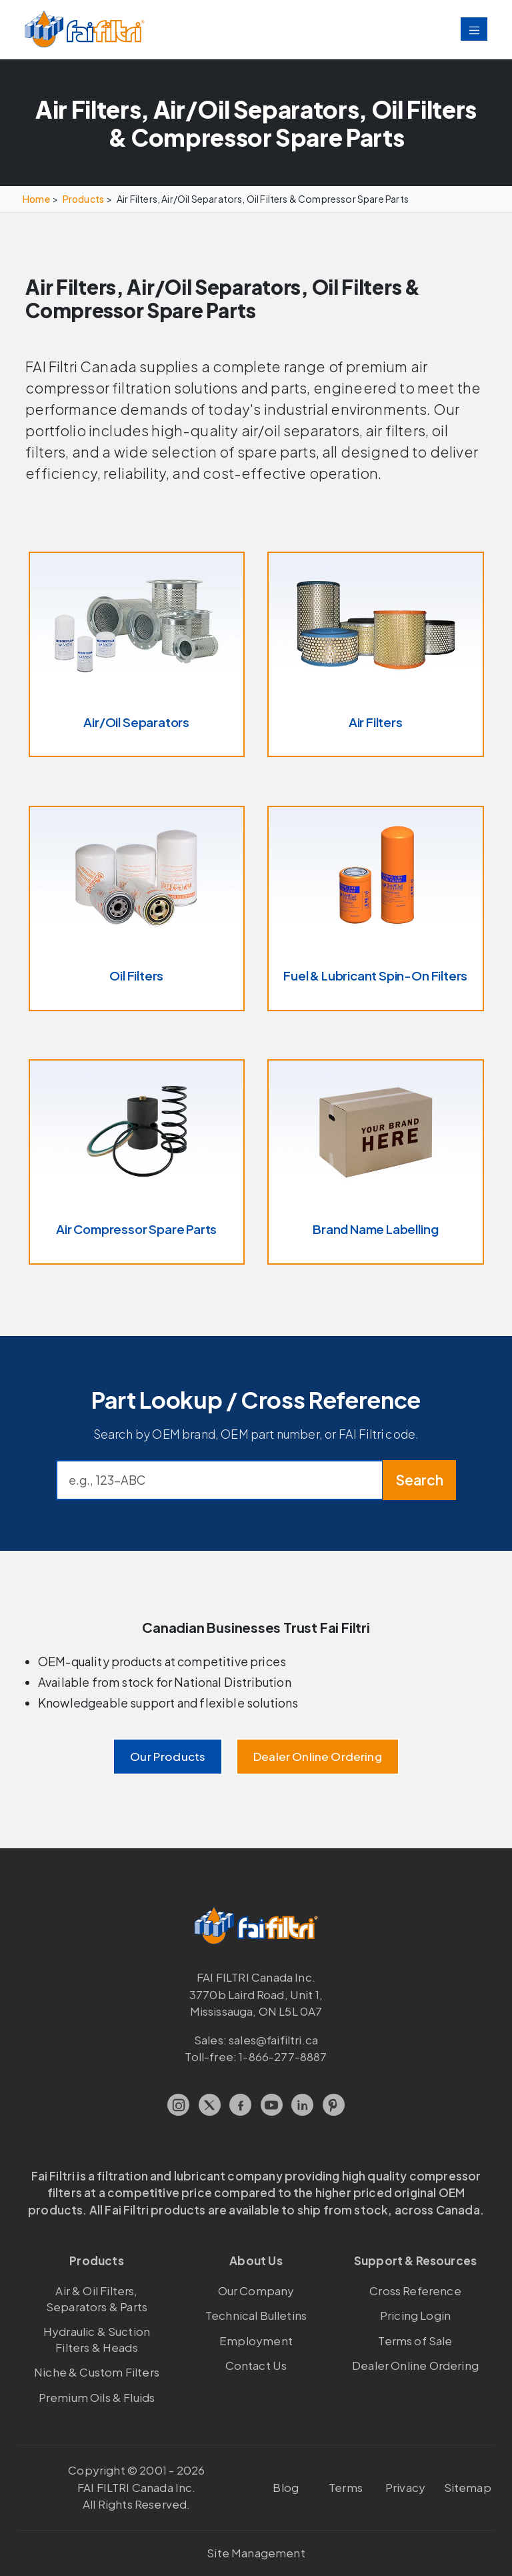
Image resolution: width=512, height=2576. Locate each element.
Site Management (256, 2552)
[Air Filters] (375, 654)
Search (419, 1480)
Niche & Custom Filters (96, 2372)
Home (36, 199)
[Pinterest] (334, 2105)
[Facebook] (240, 2105)
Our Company (256, 2290)
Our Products (167, 1756)
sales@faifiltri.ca (273, 2039)
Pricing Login (415, 2315)
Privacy (405, 2487)
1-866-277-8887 (283, 2056)
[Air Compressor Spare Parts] (137, 1162)
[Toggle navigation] (474, 29)
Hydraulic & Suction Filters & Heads (96, 2339)
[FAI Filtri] (85, 29)
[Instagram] (178, 2105)
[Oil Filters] (137, 908)
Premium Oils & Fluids (97, 2397)
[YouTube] (272, 2105)
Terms (346, 2487)
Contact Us (256, 2365)
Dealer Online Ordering (317, 1756)
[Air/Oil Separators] (137, 654)
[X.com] (210, 2105)
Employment (256, 2340)
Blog (286, 2487)
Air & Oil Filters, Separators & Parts (96, 2298)
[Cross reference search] (219, 1480)
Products (83, 199)
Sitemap (467, 2487)
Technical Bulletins (256, 2315)
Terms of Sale (415, 2340)
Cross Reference (415, 2290)
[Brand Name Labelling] (375, 1162)
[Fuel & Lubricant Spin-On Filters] (375, 908)
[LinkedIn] (302, 2105)
